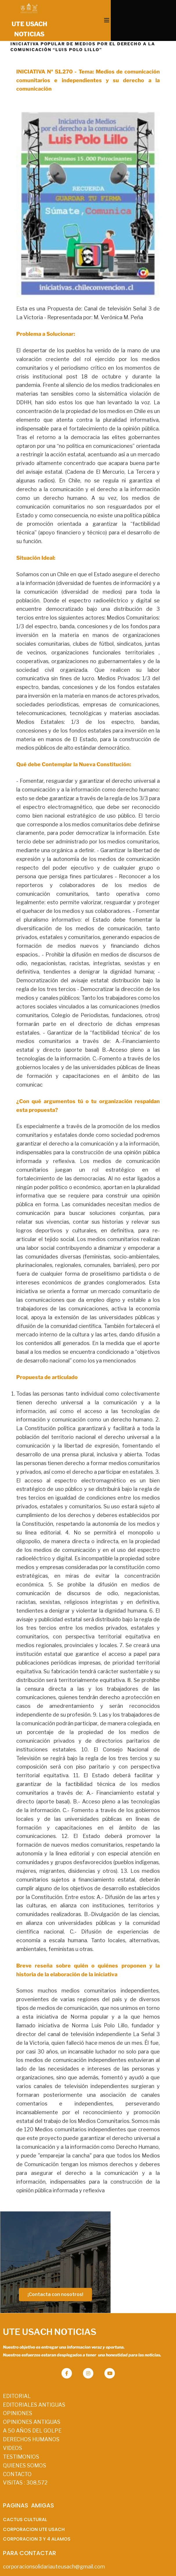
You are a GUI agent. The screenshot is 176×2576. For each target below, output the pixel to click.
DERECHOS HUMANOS (31, 2422)
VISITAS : (25, 2466)
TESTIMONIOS (21, 2440)
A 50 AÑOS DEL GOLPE (32, 2414)
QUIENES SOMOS (24, 2449)
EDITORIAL (17, 2379)
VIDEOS (12, 2431)
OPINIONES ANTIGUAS (31, 2405)
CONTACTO (17, 2457)
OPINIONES (17, 2396)
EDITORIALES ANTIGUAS (34, 2388)
